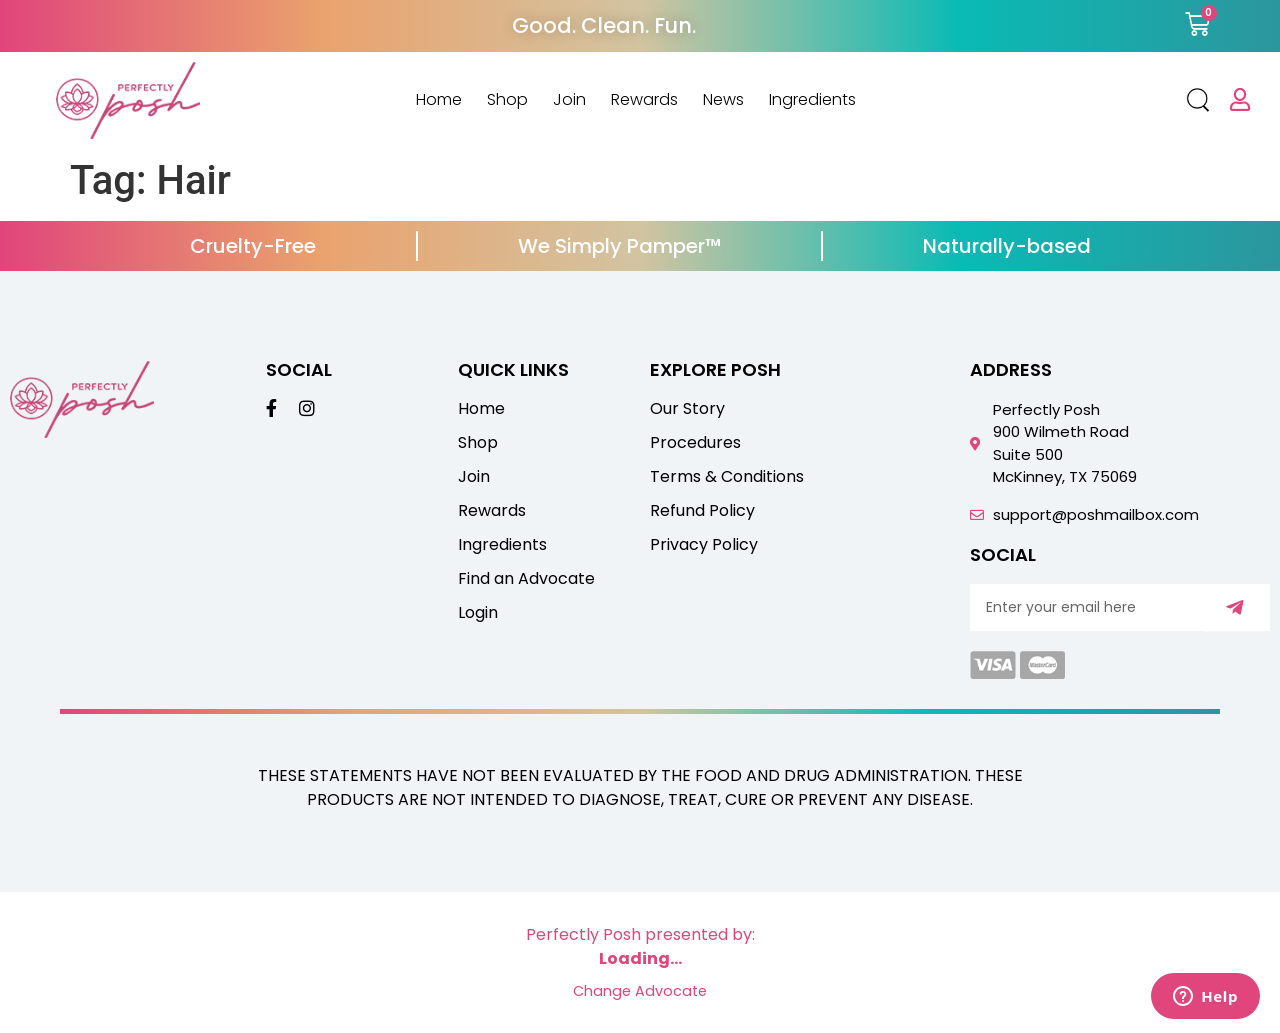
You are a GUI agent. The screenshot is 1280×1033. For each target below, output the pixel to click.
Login (478, 613)
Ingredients (812, 100)
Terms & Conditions (727, 477)
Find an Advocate (526, 579)
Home (439, 100)
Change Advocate (640, 991)
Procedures (695, 443)
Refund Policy (702, 511)
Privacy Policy (704, 545)
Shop (507, 100)
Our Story (687, 409)
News (723, 100)
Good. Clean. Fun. (604, 25)
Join (569, 100)
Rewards (644, 100)
